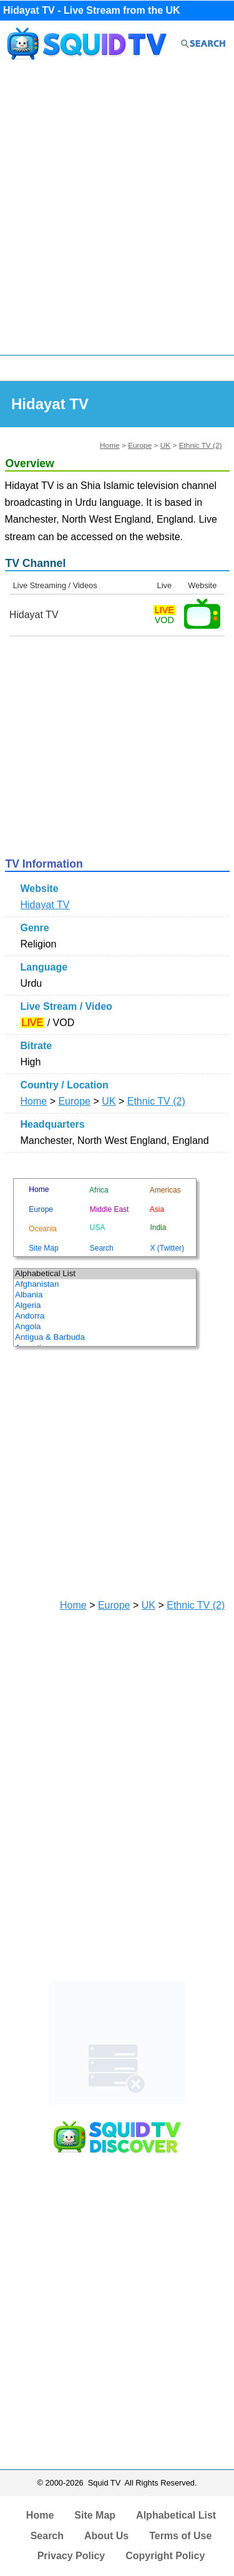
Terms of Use (180, 2535)
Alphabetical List (176, 2515)
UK (165, 445)
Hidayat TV (45, 904)
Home (110, 445)
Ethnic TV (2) (200, 445)
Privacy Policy (71, 2555)
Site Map (94, 2515)
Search (47, 2535)
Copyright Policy (165, 2555)
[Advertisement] (117, 210)
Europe (140, 445)
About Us (106, 2535)
